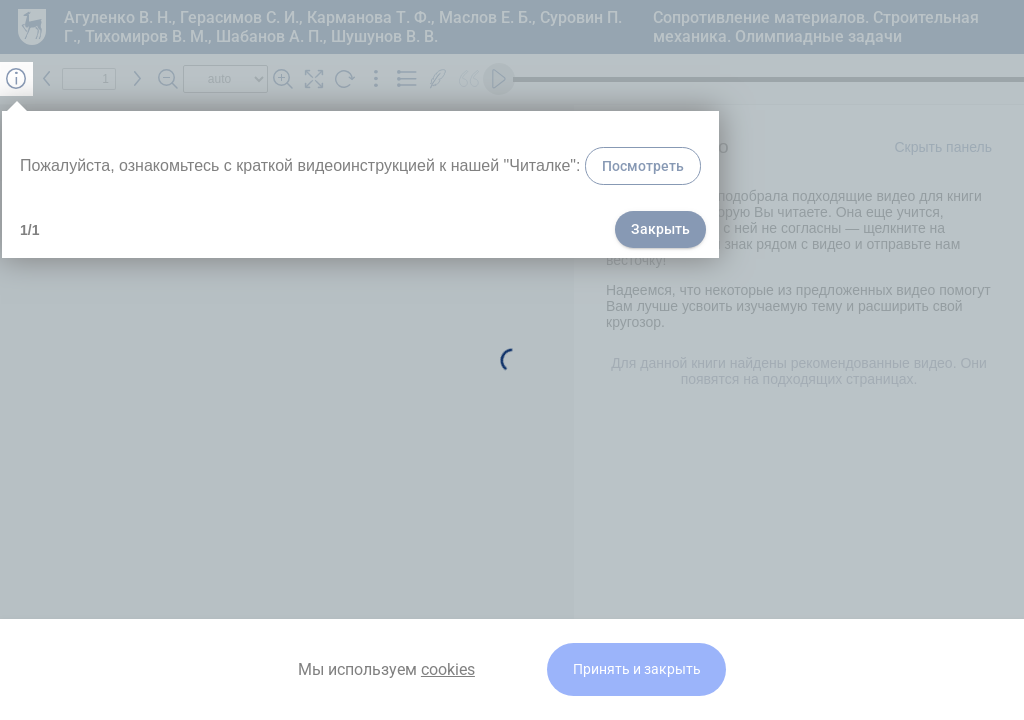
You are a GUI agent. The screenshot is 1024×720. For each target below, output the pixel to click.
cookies (448, 669)
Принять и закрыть (637, 669)
